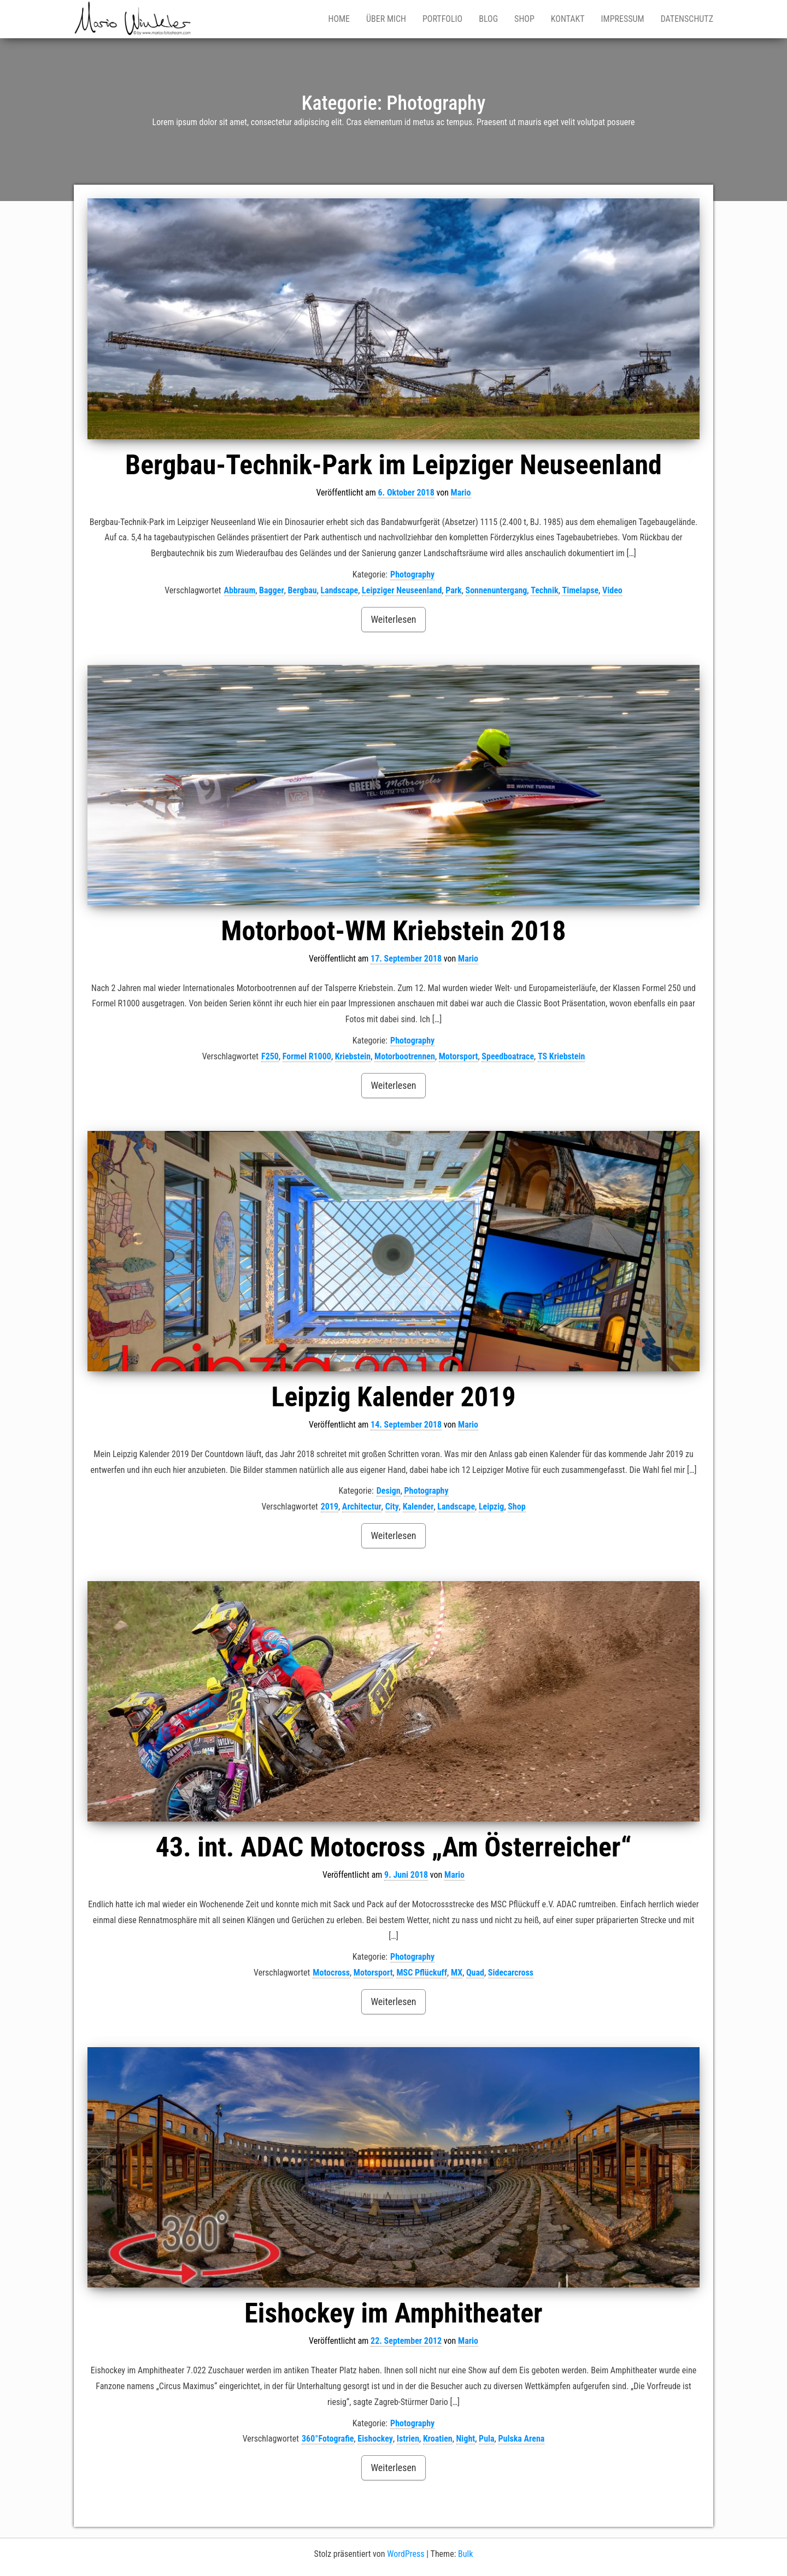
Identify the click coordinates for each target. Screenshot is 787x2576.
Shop (524, 19)
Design (389, 1491)
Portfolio (442, 19)
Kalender (418, 1506)
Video (612, 590)
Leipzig (491, 1506)
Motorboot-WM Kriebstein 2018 (393, 931)
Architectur (361, 1506)
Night (465, 2438)
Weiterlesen (393, 619)
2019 (329, 1506)
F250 (270, 1056)
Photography (412, 574)
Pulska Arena (521, 2438)
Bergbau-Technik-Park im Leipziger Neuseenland (393, 465)
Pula (487, 2438)
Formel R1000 (307, 1056)
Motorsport (458, 1056)
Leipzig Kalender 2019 (394, 1397)
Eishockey (375, 2438)
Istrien (408, 2438)
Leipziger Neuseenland (402, 590)
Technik (544, 590)
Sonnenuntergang (496, 590)
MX (456, 1972)
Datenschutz (687, 19)
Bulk (465, 2554)
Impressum (622, 19)
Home (339, 19)
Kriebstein (353, 1056)
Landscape (340, 590)
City (392, 1506)
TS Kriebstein (561, 1056)
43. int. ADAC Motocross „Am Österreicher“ (394, 1847)
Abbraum (240, 590)
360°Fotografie (328, 2438)
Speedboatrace (507, 1056)
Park (453, 590)
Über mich (386, 19)
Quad (475, 1972)
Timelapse (580, 590)
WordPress (405, 2554)
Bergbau (302, 590)
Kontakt (568, 19)
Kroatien (438, 2438)
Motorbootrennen (404, 1056)
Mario (461, 492)
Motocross (331, 1972)
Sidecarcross (510, 1972)
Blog (488, 19)
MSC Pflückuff (421, 1972)
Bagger (271, 590)
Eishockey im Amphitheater (393, 2313)
